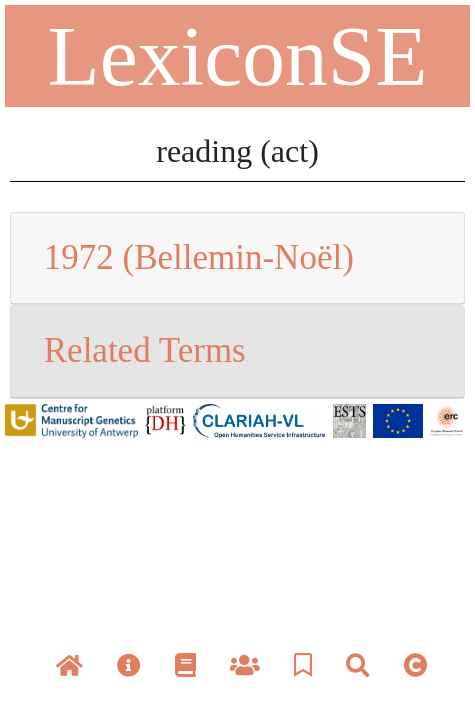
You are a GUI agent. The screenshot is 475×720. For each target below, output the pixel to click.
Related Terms (145, 350)
